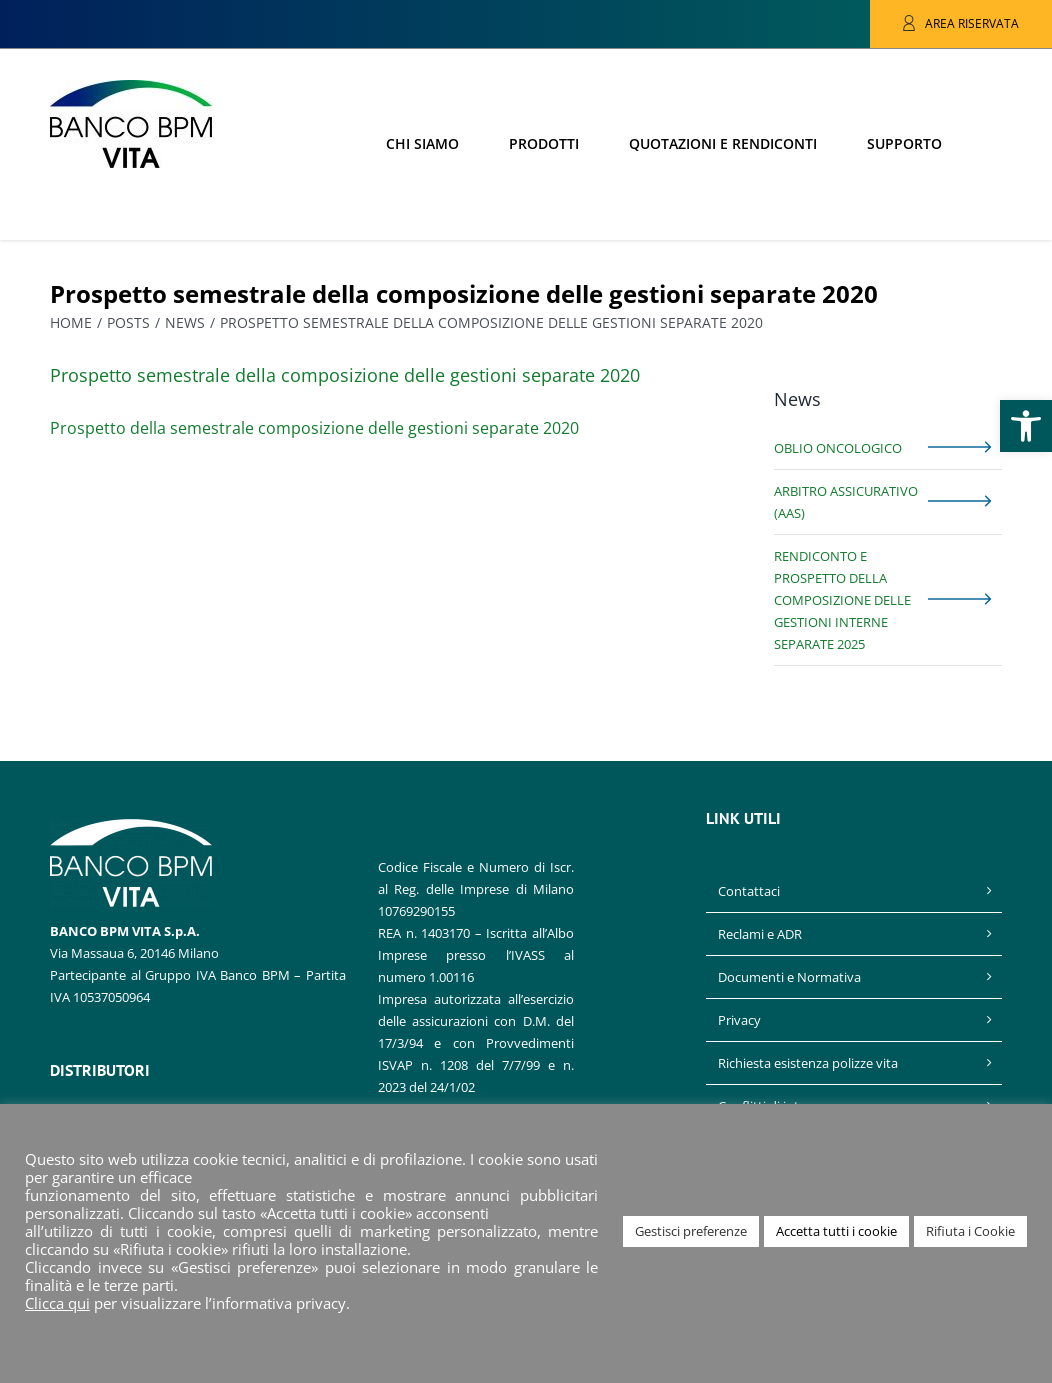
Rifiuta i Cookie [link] (970, 1231)
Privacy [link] (739, 1020)
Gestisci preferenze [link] (691, 1231)
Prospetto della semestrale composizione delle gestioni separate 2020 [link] (314, 428)
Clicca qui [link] (57, 1303)
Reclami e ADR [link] (760, 934)
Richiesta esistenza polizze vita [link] (808, 1063)
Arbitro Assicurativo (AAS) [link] (846, 502)
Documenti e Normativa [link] (789, 977)
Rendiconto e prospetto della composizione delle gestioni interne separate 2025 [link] (842, 600)
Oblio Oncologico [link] (838, 448)
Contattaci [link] (749, 891)
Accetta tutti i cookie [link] (836, 1231)
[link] (1026, 426)
